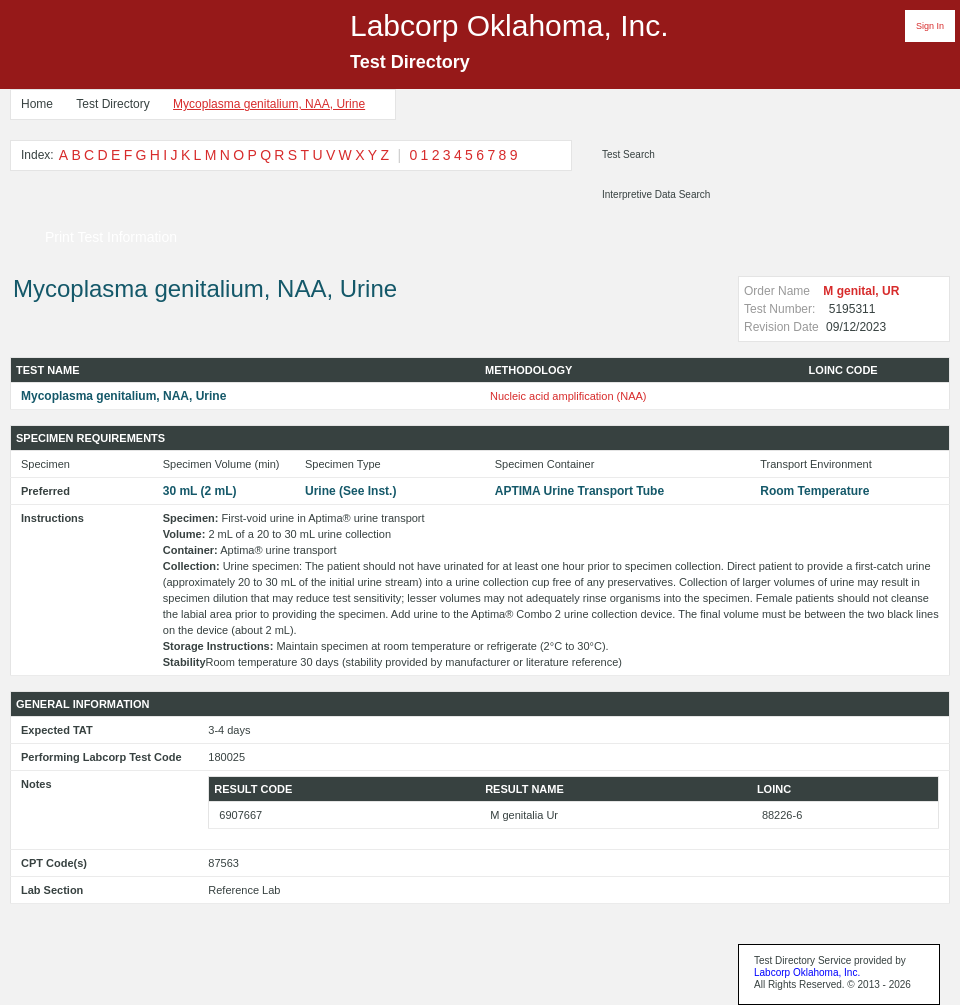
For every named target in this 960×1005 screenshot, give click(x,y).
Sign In (930, 26)
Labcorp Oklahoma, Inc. (807, 972)
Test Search (628, 154)
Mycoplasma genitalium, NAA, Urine (269, 104)
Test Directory (112, 104)
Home (37, 104)
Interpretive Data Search (656, 194)
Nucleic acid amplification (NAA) (568, 396)
